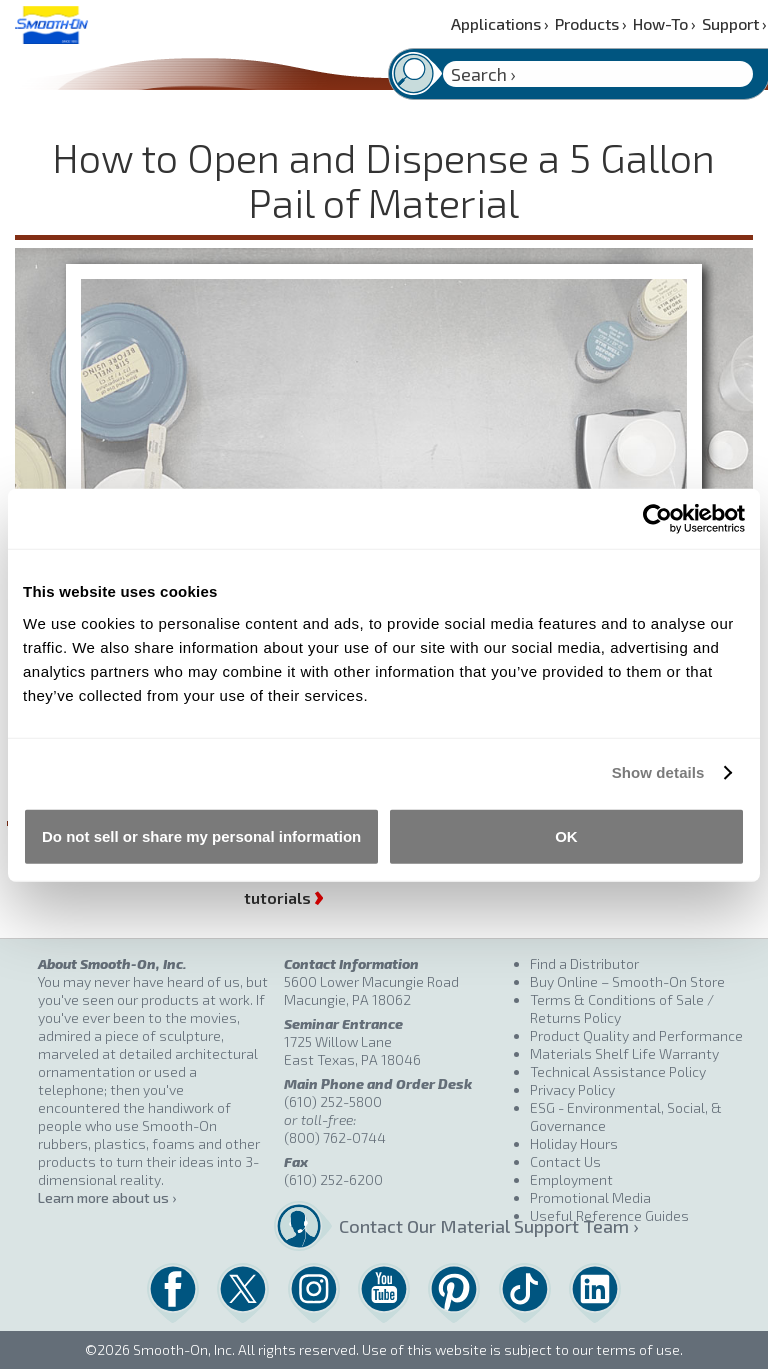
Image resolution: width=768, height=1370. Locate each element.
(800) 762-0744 (335, 1137)
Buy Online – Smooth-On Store (627, 981)
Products (591, 23)
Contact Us (565, 1161)
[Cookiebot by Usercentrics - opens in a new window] (657, 519)
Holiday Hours (574, 1143)
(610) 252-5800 (333, 1101)
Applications (500, 23)
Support (734, 23)
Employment (571, 1179)
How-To (664, 23)
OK (566, 835)
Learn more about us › (107, 1197)
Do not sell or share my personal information (201, 835)
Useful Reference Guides (609, 1215)
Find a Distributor (584, 963)
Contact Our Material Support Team (426, 1226)
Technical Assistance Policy (618, 1071)
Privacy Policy (572, 1089)
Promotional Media (590, 1197)
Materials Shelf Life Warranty (624, 1053)
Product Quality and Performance (636, 1035)
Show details (658, 772)
